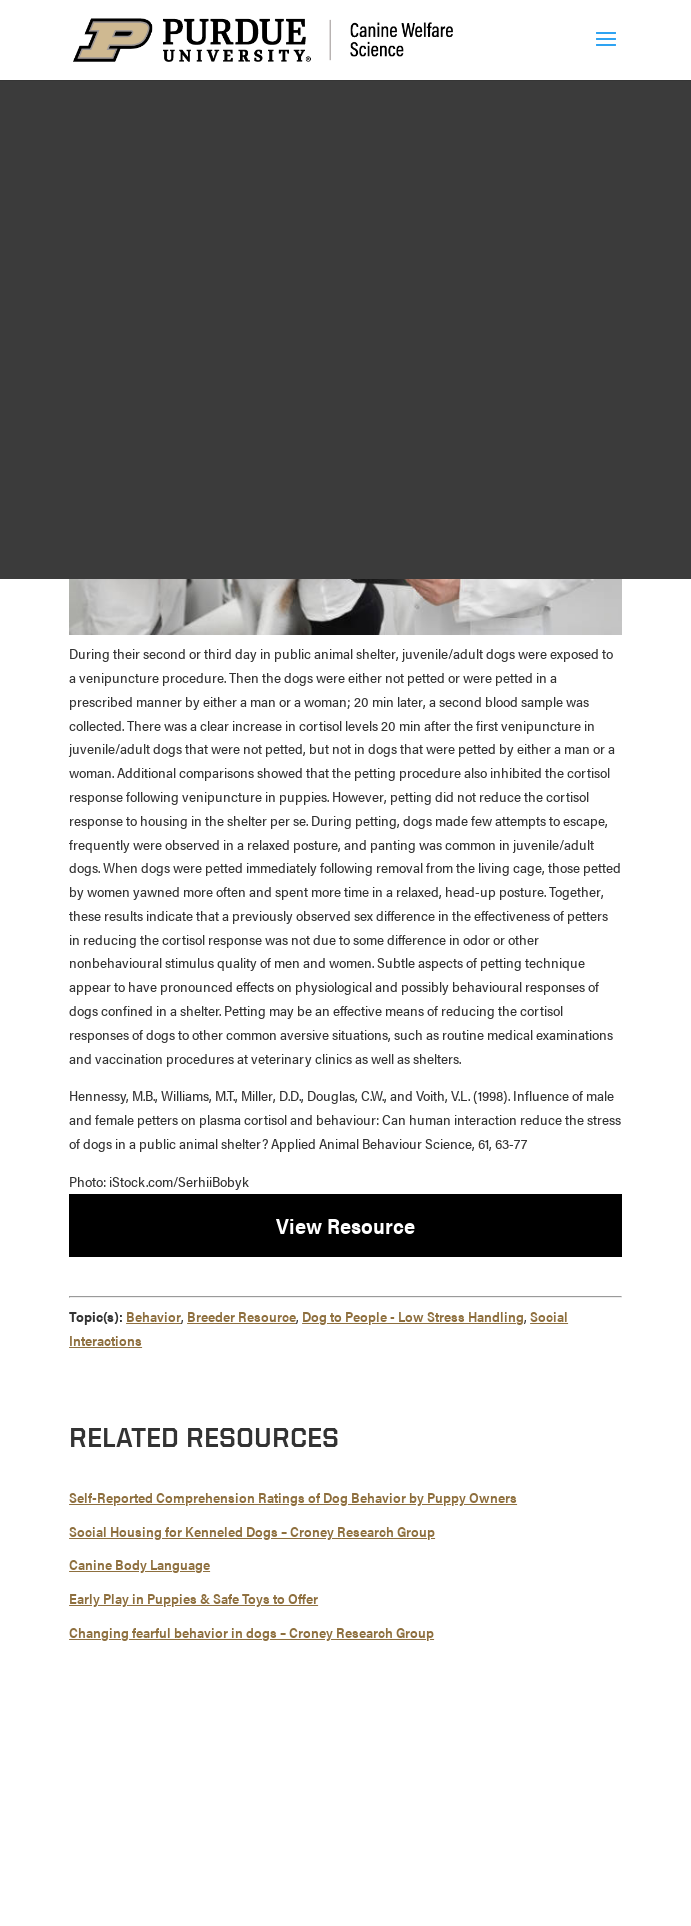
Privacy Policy (479, 1821)
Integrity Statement (409, 1797)
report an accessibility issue (431, 1883)
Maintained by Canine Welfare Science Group (228, 1859)
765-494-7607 (365, 1760)
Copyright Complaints (359, 1821)
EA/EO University (529, 1797)
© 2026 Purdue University (150, 1797)
